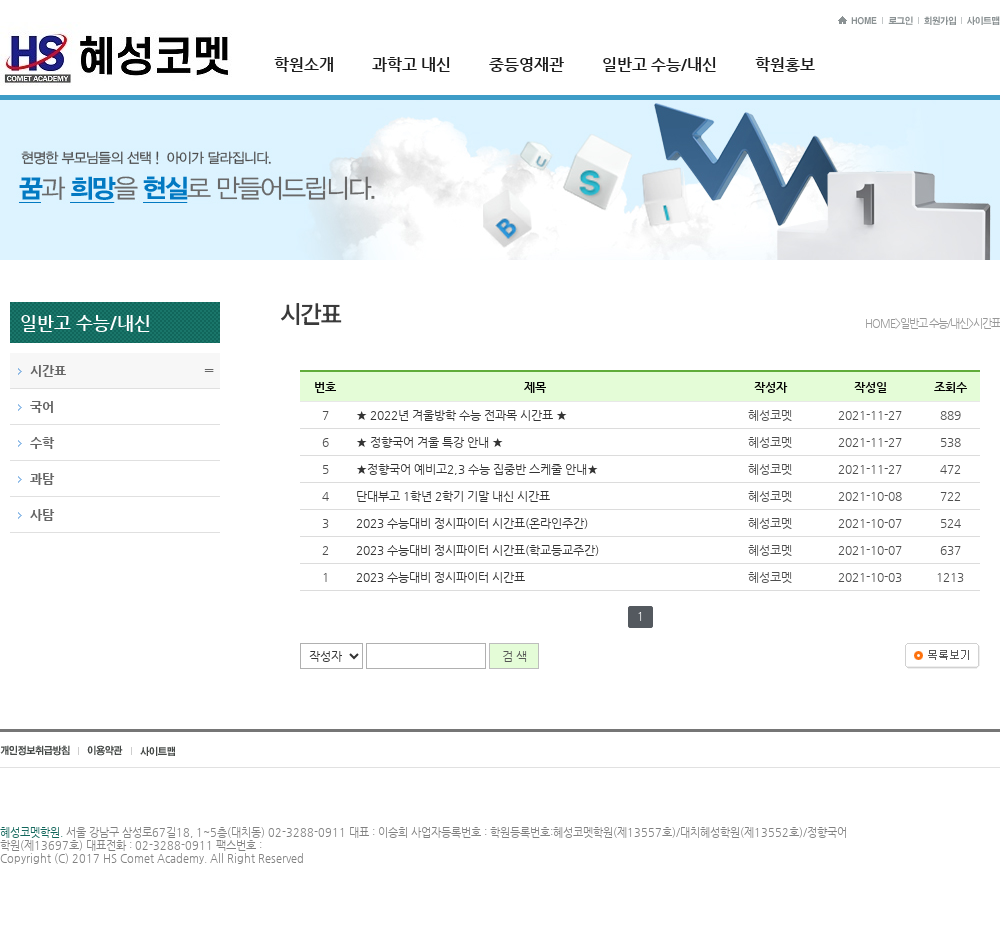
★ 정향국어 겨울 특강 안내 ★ (429, 442)
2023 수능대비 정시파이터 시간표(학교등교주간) (477, 550)
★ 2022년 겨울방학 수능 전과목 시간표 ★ (461, 415)
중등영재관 (526, 64)
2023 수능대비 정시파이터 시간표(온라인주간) (472, 523)
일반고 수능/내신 (659, 64)
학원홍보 (785, 64)
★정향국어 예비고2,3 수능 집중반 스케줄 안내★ (477, 469)
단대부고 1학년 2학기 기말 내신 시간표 (453, 496)
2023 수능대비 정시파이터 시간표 (440, 577)
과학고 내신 (411, 64)
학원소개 (304, 64)
